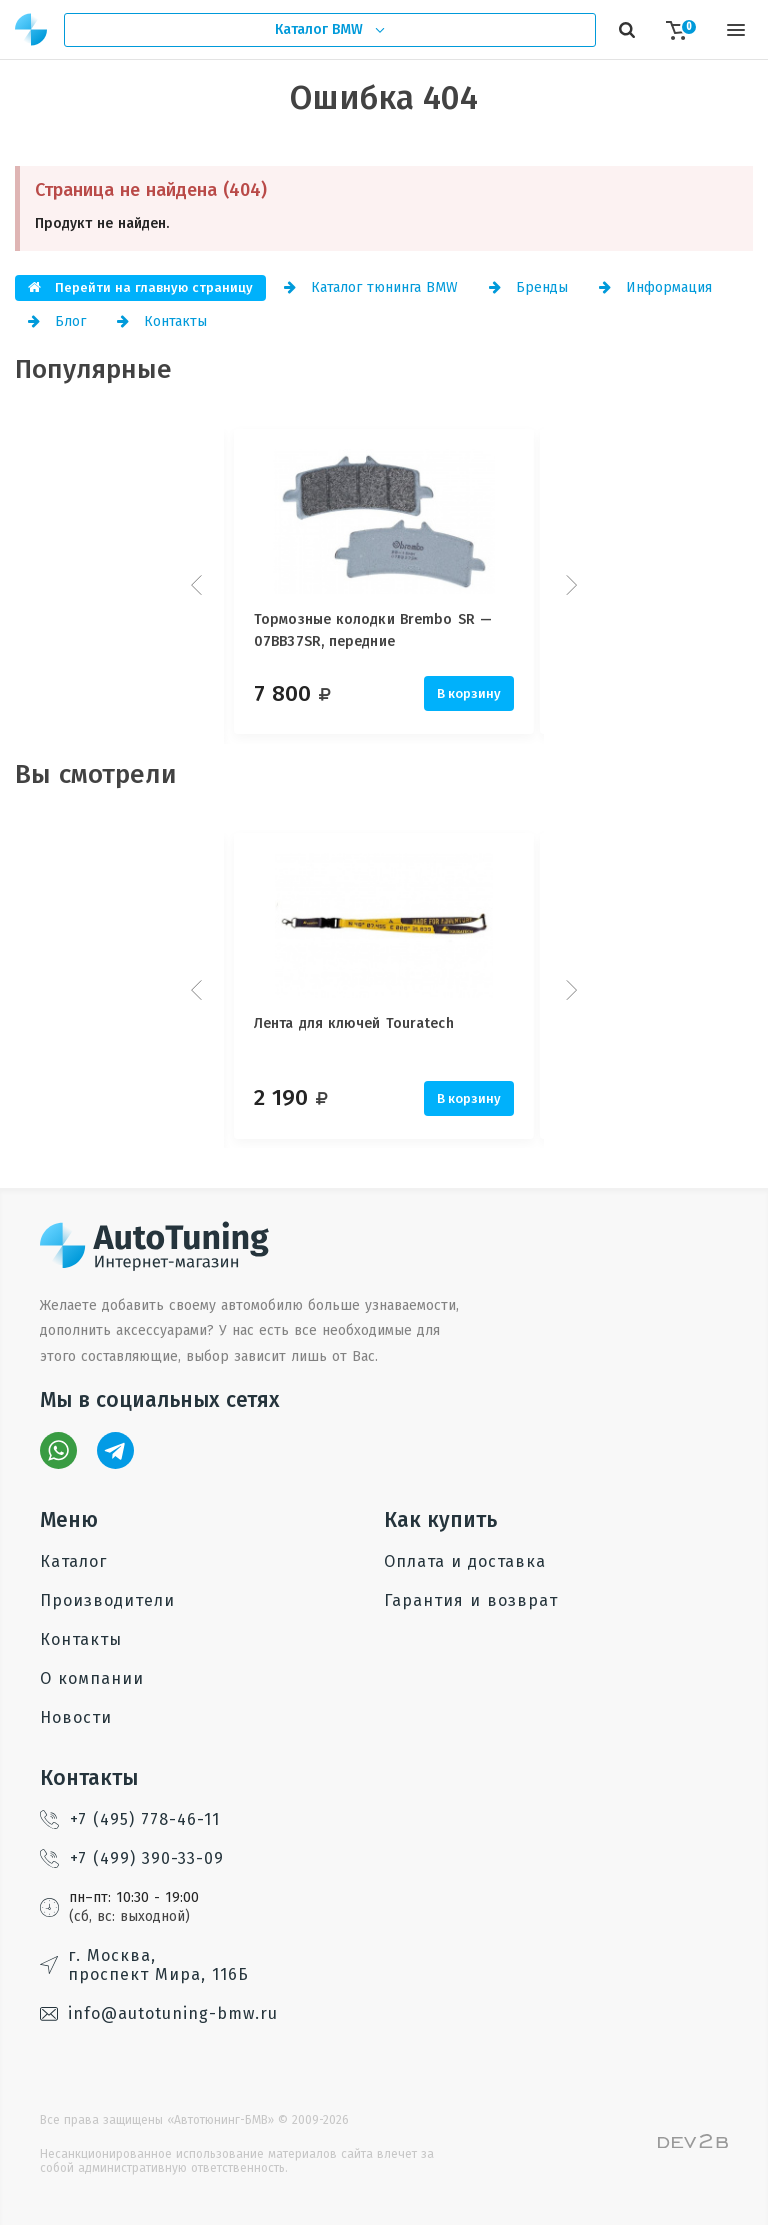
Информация (655, 287)
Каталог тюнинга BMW (371, 287)
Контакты (162, 321)
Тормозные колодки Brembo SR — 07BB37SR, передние (373, 630)
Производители (107, 1600)
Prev (199, 585)
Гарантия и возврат (471, 1600)
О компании (92, 1678)
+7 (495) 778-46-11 (130, 1819)
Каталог (73, 1561)
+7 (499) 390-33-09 (132, 1858)
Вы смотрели (96, 774)
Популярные (93, 369)
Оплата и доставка (465, 1561)
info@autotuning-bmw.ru (159, 2013)
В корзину (469, 693)
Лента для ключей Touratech (354, 1023)
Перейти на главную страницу (140, 287)
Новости (76, 1717)
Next (569, 585)
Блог (57, 321)
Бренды (528, 287)
